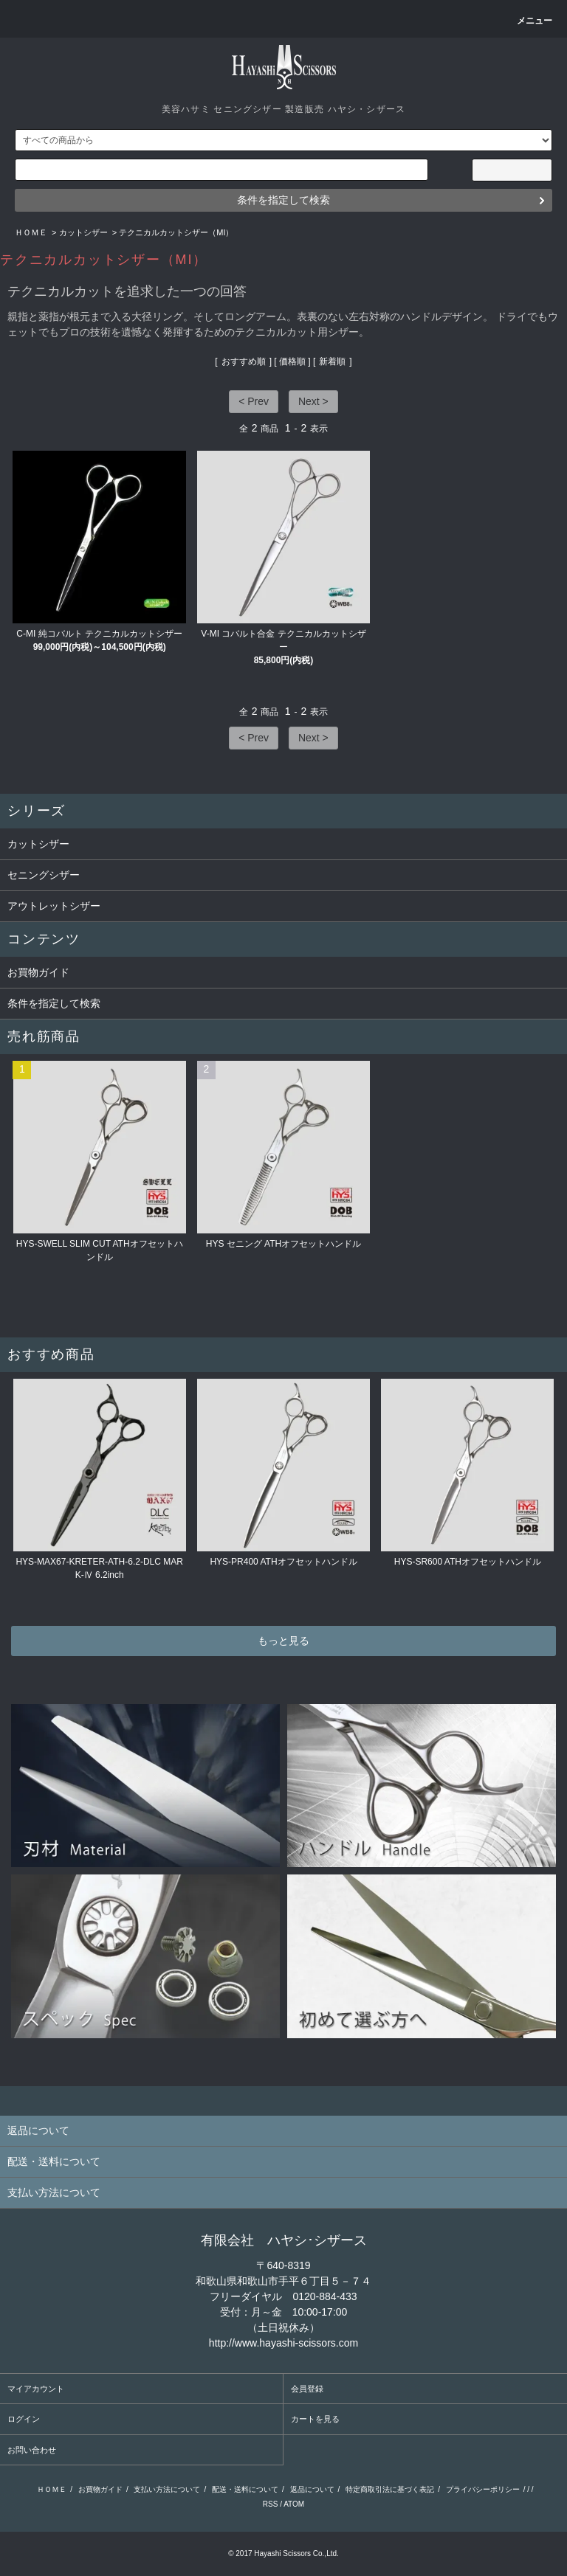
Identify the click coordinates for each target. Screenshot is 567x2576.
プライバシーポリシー (483, 2489)
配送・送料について (245, 2489)
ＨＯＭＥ (31, 232)
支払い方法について (167, 2489)
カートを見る (315, 2418)
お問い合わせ (31, 2449)
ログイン (23, 2418)
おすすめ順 (243, 361)
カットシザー (83, 232)
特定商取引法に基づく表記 (390, 2489)
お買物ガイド (38, 972)
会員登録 (307, 2388)
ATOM (294, 2504)
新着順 (332, 361)
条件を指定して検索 (283, 200)
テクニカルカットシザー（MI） (176, 232)
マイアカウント (35, 2388)
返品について (312, 2489)
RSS (270, 2504)
